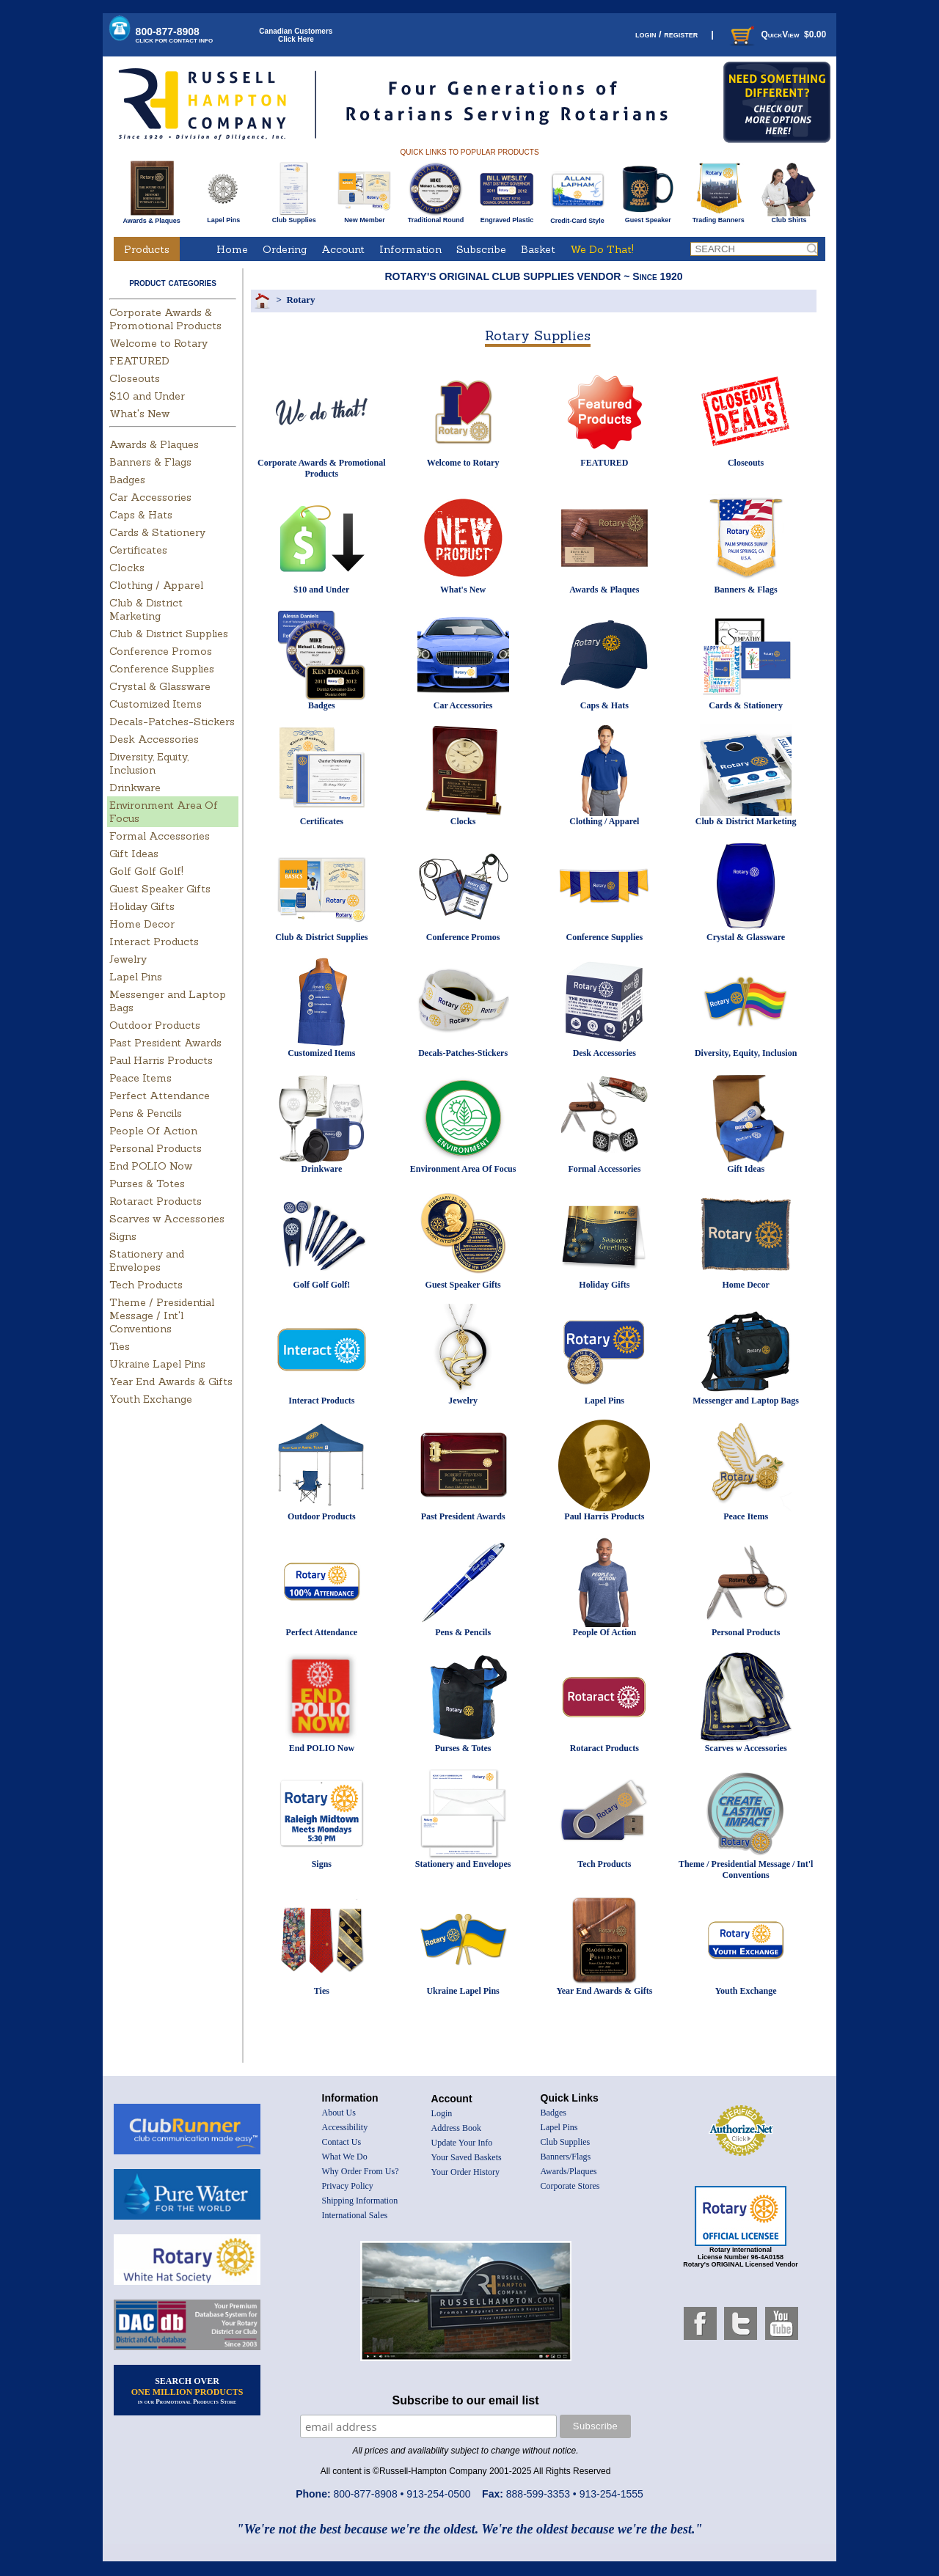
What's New (139, 413)
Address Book (456, 2128)
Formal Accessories (159, 836)
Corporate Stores (570, 2186)
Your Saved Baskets (466, 2157)
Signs (122, 1236)
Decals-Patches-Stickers (172, 721)
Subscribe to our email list (465, 2400)
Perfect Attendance (159, 1095)
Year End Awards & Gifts (171, 1381)
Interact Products (154, 941)
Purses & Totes (147, 1183)
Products (146, 249)
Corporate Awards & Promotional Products (165, 319)
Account (343, 249)
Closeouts (134, 378)
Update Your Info (462, 2143)
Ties (119, 1346)
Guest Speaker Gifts (160, 888)
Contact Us (342, 2142)
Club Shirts (788, 217)
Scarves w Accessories (166, 1218)
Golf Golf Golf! (146, 871)
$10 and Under (147, 396)
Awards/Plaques (569, 2171)
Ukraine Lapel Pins (157, 1363)
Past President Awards (165, 1042)
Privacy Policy (347, 2186)
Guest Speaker (648, 217)
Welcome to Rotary (158, 343)
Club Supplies (293, 217)
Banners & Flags (150, 462)
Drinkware (135, 787)
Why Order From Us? (360, 2171)
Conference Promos (160, 651)
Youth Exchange (150, 1399)
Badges (127, 479)
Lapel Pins (223, 217)
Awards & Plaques (151, 217)
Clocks (127, 567)
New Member (364, 217)
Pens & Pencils (145, 1113)
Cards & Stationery (157, 532)
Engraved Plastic (506, 217)
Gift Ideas (133, 853)
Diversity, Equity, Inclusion (149, 763)
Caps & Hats (140, 514)
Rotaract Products (155, 1201)
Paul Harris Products (161, 1060)
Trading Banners (718, 217)
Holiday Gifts (142, 906)
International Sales (355, 2215)
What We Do (345, 2156)
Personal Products (155, 1148)
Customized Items (155, 704)
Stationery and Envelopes (146, 1260)
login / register (666, 34)
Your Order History (465, 2172)
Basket (538, 249)
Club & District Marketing (146, 609)
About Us (339, 2112)
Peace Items (140, 1078)
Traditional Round (436, 217)
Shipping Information (360, 2200)
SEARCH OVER (187, 2390)
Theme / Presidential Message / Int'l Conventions (161, 1315)
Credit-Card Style (577, 217)
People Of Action (153, 1130)
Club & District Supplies (168, 633)
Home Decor (142, 924)
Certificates (138, 550)
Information (410, 249)
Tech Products (146, 1284)
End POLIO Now (150, 1166)
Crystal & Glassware (160, 686)
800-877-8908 (174, 35)
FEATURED (139, 360)
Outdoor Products (154, 1025)
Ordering (285, 249)
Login (442, 2113)
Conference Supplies (161, 668)
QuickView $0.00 (777, 34)
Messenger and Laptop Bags (746, 1400)
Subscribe (481, 249)
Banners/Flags (566, 2156)
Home (232, 249)
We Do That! (602, 249)
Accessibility (345, 2127)
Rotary (300, 299)
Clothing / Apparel (156, 585)
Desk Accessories (154, 739)
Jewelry (128, 959)
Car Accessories (150, 497)
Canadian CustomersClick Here (295, 35)
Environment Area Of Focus (463, 1169)
